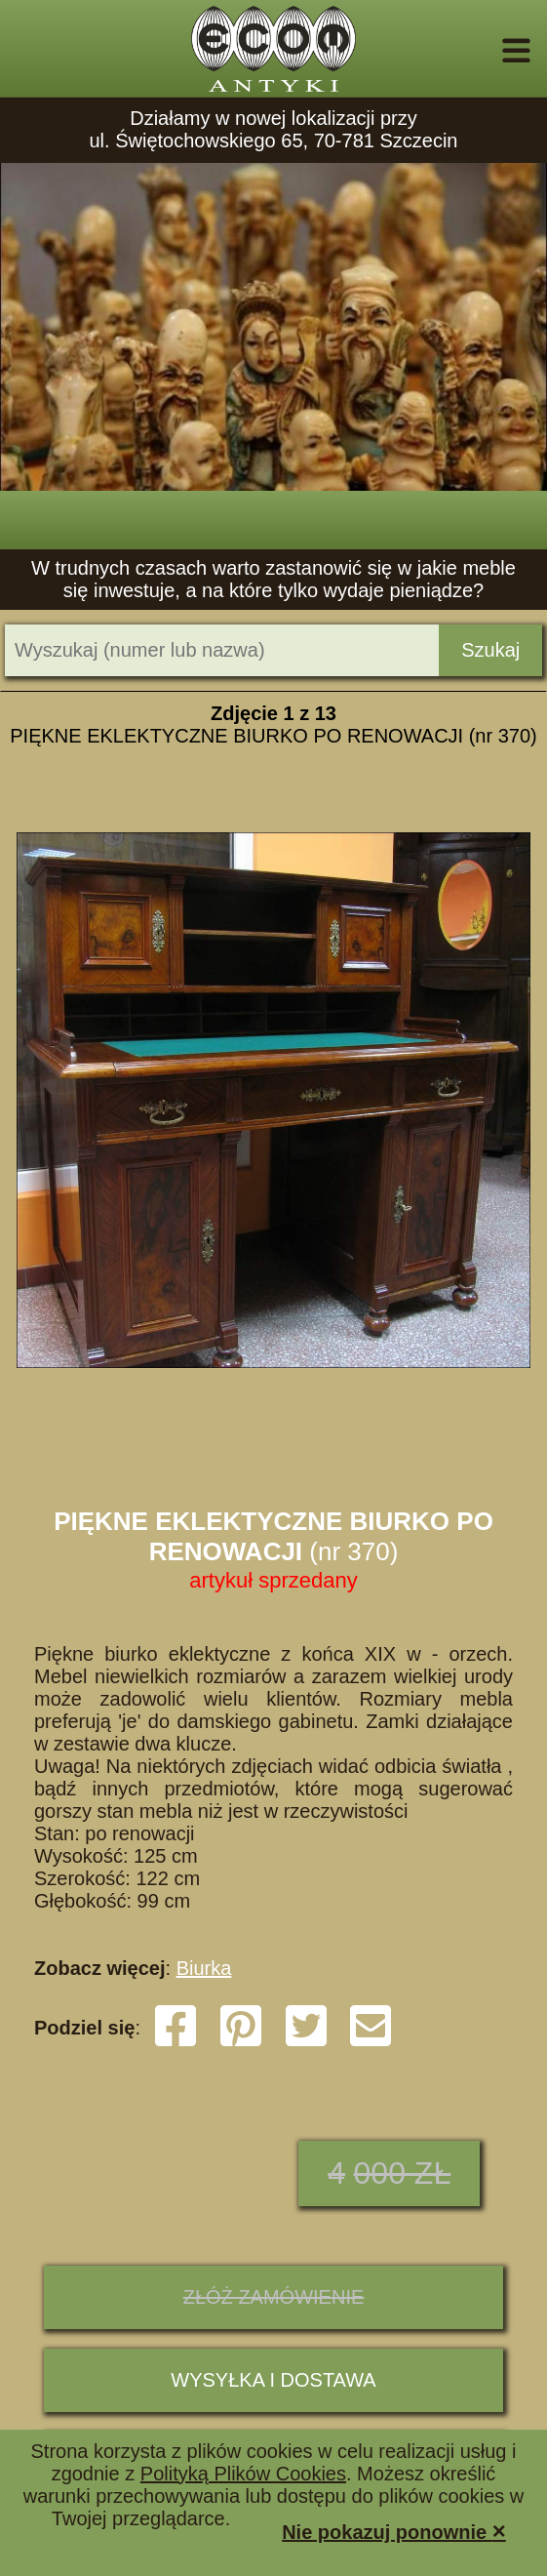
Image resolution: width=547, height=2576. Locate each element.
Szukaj (490, 650)
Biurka (204, 1968)
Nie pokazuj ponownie (394, 2530)
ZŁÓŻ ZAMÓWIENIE (274, 2297)
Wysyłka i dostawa (273, 2380)
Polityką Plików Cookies (243, 2473)
